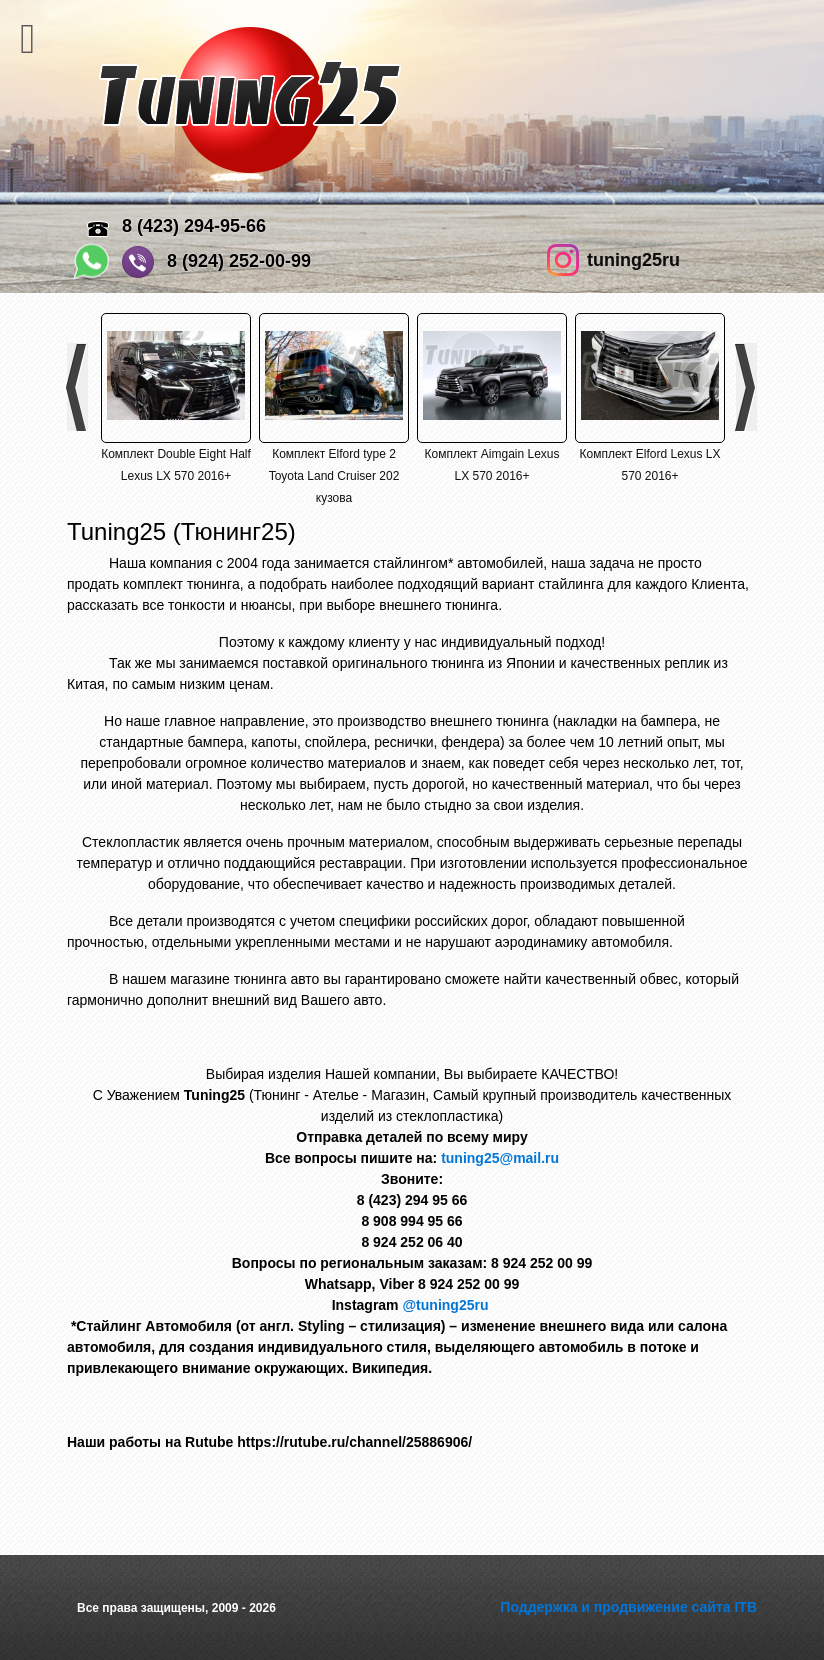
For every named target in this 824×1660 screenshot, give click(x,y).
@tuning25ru (447, 1305)
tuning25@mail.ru (500, 1158)
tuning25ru (633, 260)
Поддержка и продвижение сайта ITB (628, 1607)
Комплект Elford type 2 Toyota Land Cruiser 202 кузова (334, 476)
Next (746, 387)
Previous (77, 387)
